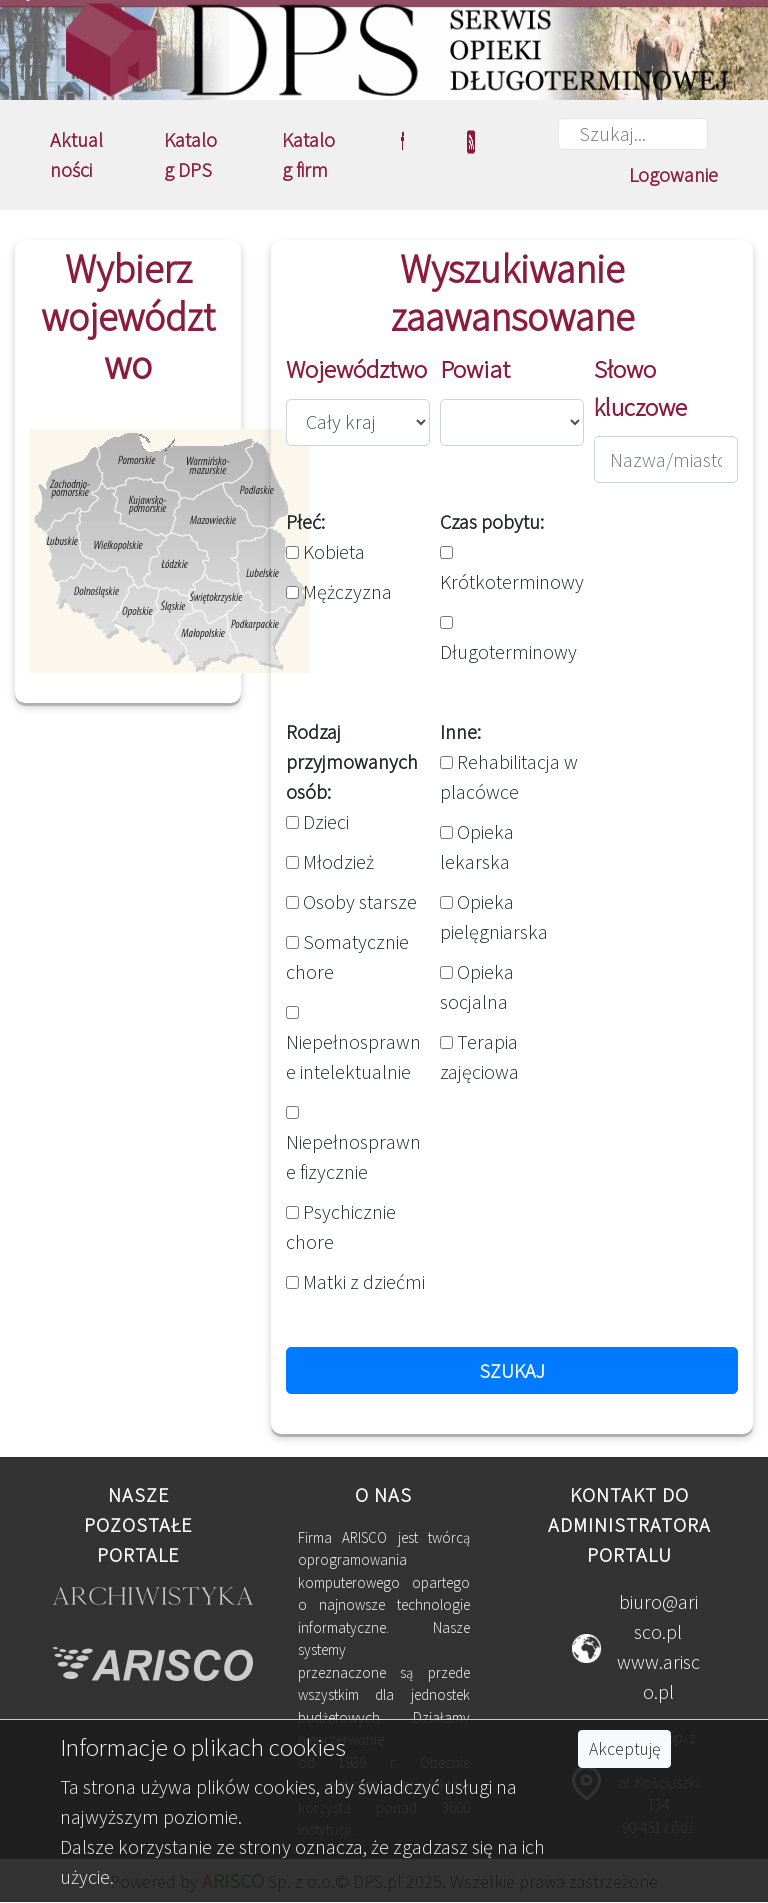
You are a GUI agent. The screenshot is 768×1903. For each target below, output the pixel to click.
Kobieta (325, 551)
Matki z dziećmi (355, 1281)
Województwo (356, 369)
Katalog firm (308, 154)
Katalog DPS (190, 154)
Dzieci (317, 821)
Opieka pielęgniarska (494, 916)
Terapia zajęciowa (479, 1056)
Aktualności (76, 154)
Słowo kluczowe (640, 388)
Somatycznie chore (347, 956)
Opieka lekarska (477, 846)
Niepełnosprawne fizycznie (353, 1145)
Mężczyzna (339, 591)
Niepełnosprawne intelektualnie (353, 1045)
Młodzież (330, 861)
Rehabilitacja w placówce (509, 776)
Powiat (475, 369)
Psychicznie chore (341, 1226)
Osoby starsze (351, 901)
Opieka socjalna (477, 986)
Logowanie (673, 174)
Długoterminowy (508, 640)
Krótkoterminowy (512, 570)
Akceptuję (624, 1749)
